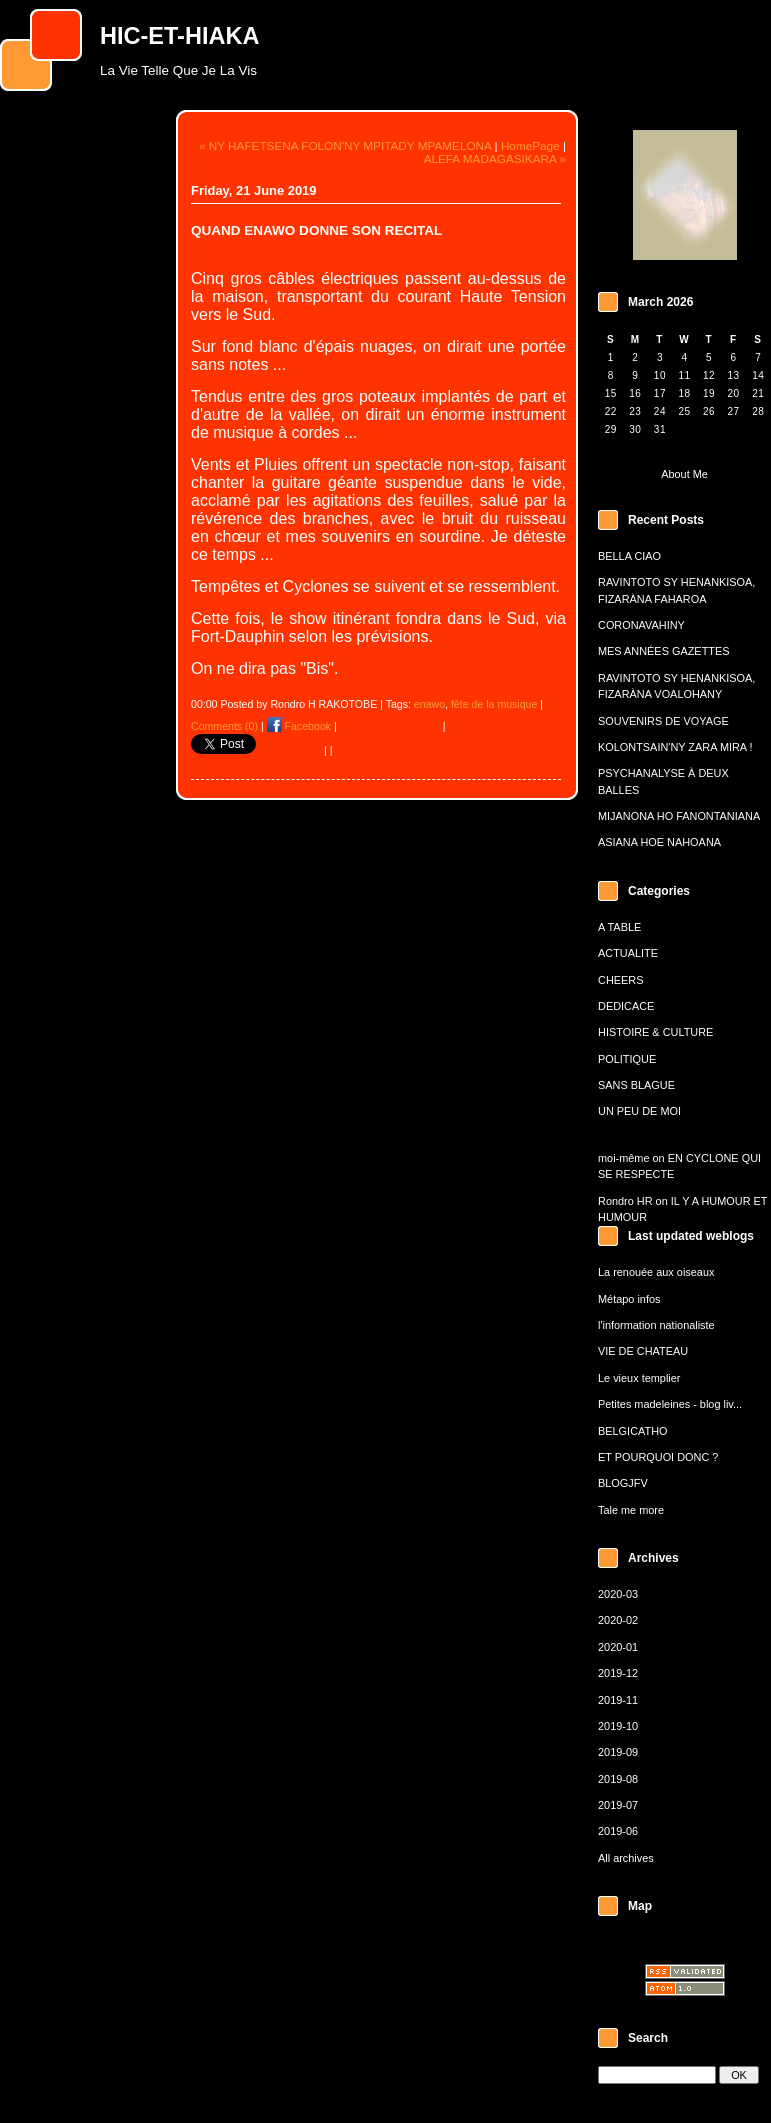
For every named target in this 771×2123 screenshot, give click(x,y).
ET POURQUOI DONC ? (658, 1457)
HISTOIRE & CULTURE (655, 1032)
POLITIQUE (627, 1059)
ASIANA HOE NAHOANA (659, 842)
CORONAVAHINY (641, 625)
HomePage (530, 145)
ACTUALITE (628, 953)
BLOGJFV (623, 1483)
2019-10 (618, 1726)
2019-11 (618, 1700)
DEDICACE (626, 1006)
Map (640, 1906)
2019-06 (618, 1831)
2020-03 (618, 1594)
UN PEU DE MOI (639, 1111)
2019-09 (618, 1752)
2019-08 (618, 1779)
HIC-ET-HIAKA (179, 36)
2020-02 (618, 1620)
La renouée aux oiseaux (656, 1272)
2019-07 (618, 1805)
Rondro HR (625, 1201)
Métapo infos (629, 1299)
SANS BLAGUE (636, 1085)
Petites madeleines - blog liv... (670, 1404)
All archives (626, 1858)
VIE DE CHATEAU (643, 1351)
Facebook (299, 726)
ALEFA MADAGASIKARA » (495, 158)
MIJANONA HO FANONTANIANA (679, 816)
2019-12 (618, 1673)
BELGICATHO (633, 1431)
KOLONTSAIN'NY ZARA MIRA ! (675, 747)
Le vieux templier (639, 1378)
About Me (684, 474)
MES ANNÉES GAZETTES (664, 651)
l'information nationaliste (656, 1325)
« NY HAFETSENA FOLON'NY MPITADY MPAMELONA (345, 145)
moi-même (624, 1158)
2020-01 (618, 1647)
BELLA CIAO (629, 556)
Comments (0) (224, 726)
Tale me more (631, 1510)
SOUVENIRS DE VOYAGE (663, 721)
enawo (429, 704)
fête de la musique (494, 704)
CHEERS (620, 980)
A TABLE (619, 927)
